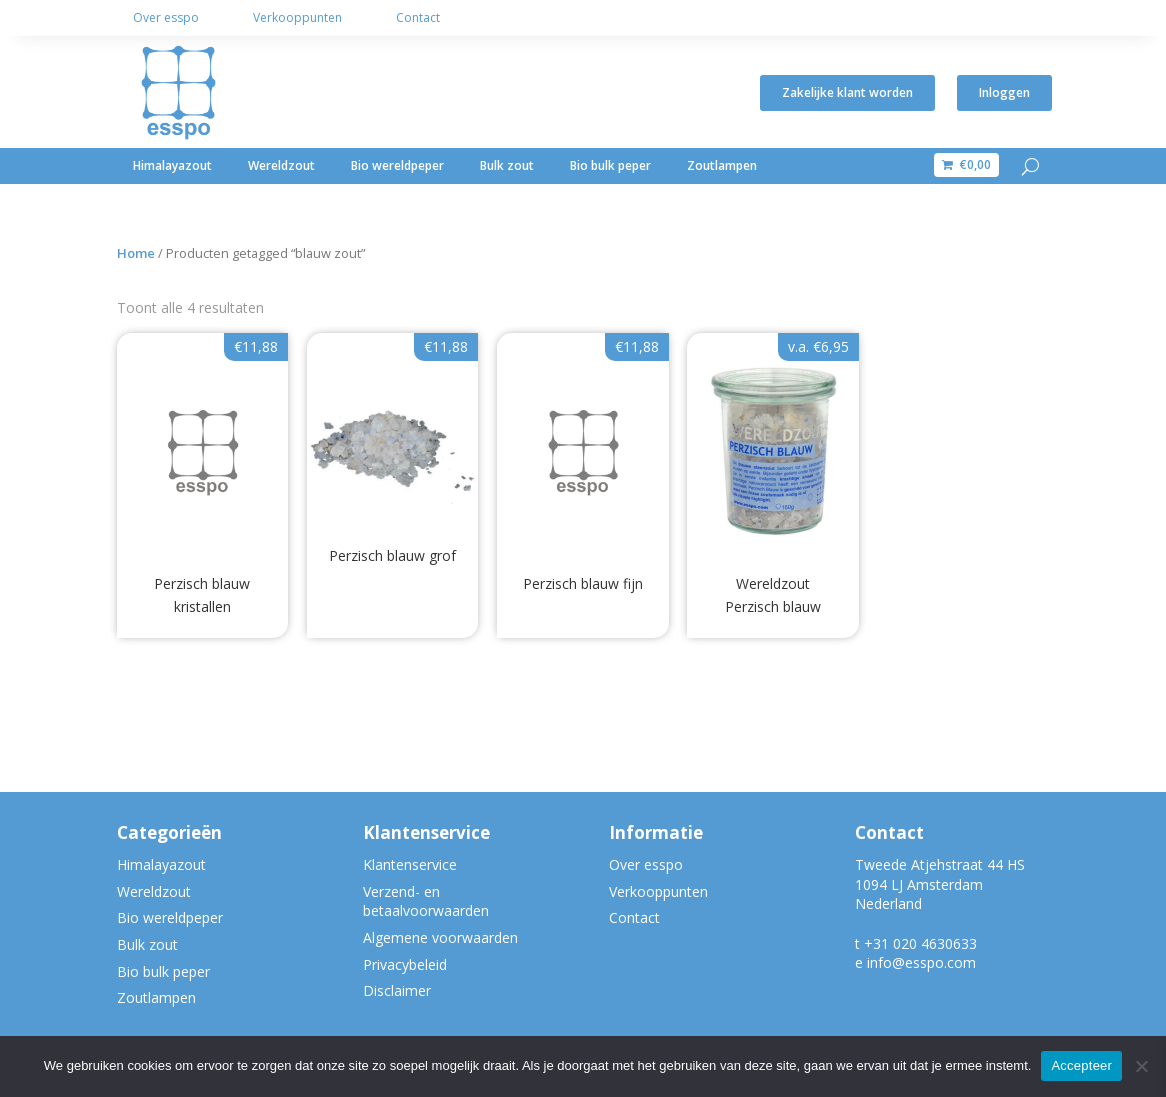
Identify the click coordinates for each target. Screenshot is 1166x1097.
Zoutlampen (722, 165)
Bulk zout (507, 165)
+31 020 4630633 (920, 943)
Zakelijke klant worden (847, 92)
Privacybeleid (405, 964)
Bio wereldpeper (397, 165)
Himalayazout (172, 165)
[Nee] (1141, 1066)
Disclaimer (397, 990)
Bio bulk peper (610, 165)
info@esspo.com (921, 962)
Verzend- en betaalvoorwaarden (426, 901)
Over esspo (166, 17)
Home (136, 253)
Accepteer (1081, 1065)
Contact (418, 17)
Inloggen (1004, 92)
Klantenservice (410, 864)
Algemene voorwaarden (440, 937)
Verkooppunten (297, 17)
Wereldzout (281, 165)
